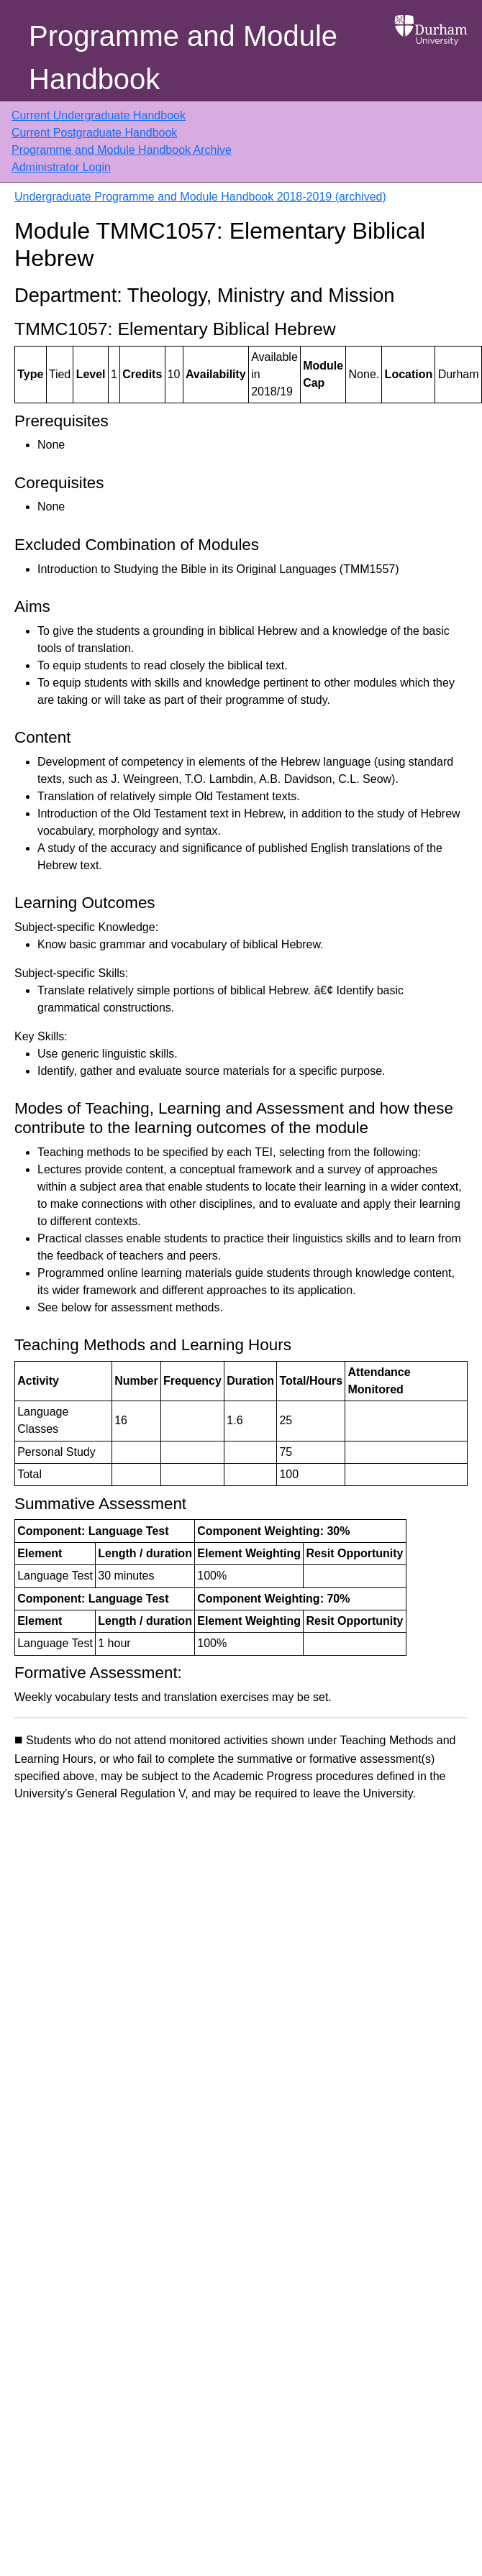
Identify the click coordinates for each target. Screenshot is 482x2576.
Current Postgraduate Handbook (94, 133)
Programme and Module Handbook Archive (122, 150)
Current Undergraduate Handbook (99, 115)
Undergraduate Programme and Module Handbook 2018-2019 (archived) (200, 197)
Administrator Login (61, 167)
